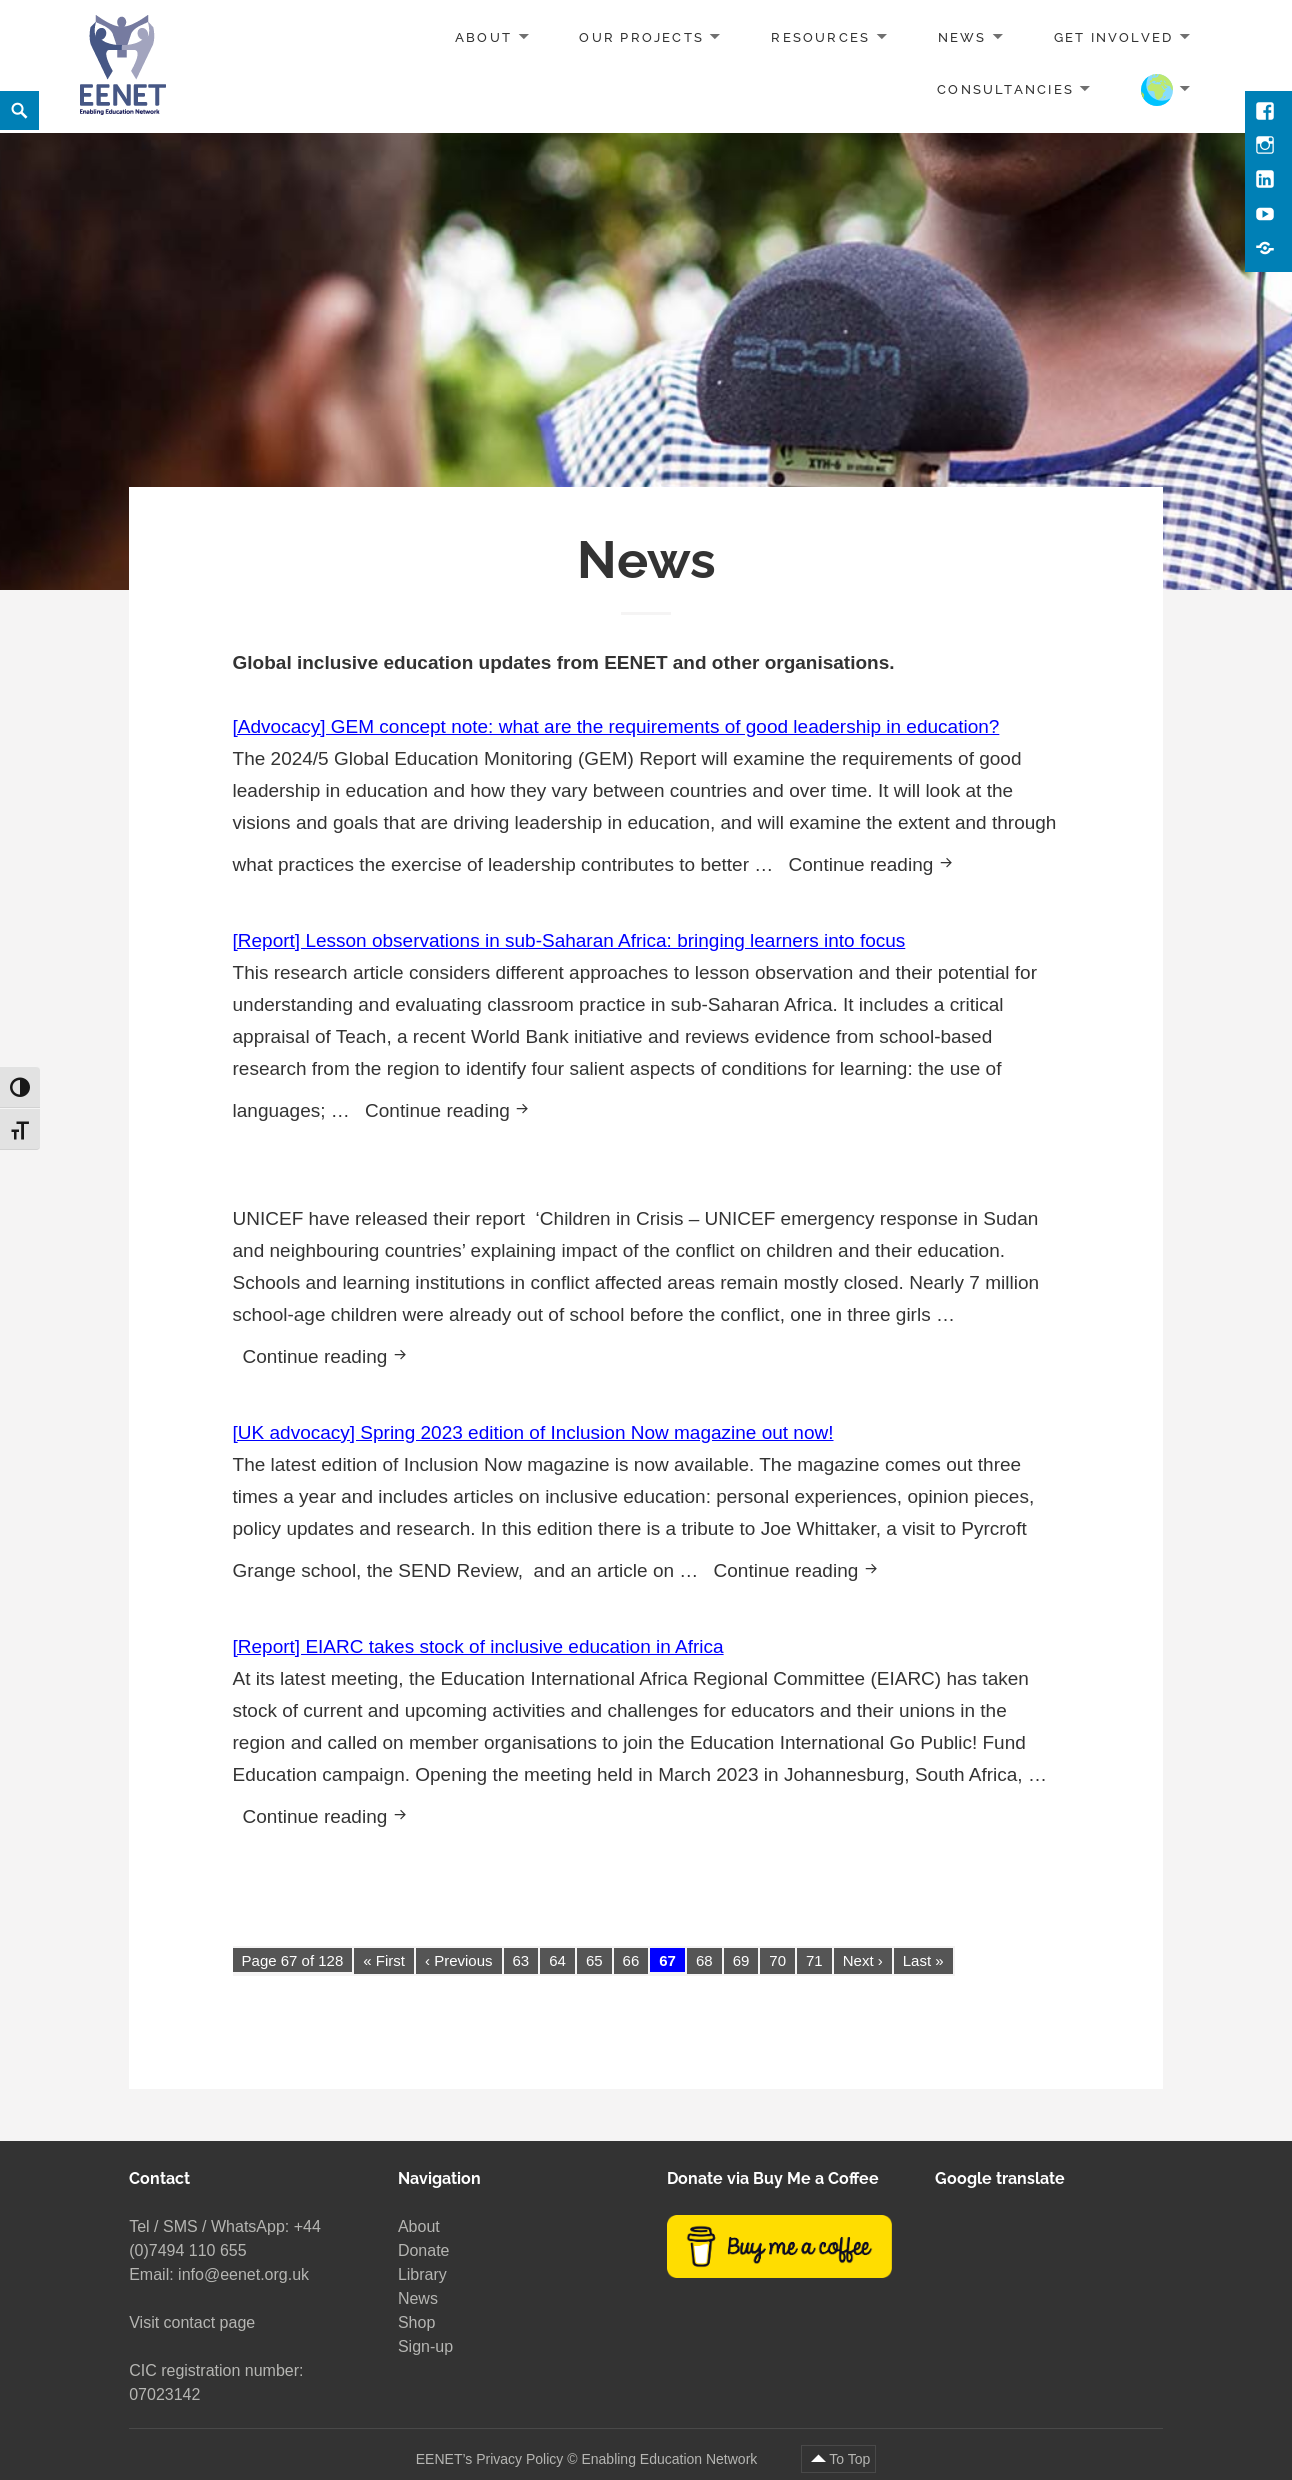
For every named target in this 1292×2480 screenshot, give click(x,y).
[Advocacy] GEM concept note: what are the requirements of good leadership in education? (616, 726)
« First (384, 1960)
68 (704, 1960)
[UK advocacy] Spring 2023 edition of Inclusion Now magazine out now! (533, 1432)
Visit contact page (192, 2322)
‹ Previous (459, 1960)
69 (741, 1960)
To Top (849, 2459)
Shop (416, 2322)
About (483, 37)
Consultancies (1005, 88)
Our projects (641, 37)
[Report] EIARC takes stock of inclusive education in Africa (478, 1646)
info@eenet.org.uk (243, 2274)
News (962, 37)
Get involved (1114, 37)
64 (557, 1960)
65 (594, 1960)
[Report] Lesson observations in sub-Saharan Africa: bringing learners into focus (569, 940)
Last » (923, 1960)
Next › (863, 1960)
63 (521, 1960)
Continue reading (878, 861)
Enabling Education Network (671, 2459)
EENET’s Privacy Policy (490, 2459)
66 (631, 1960)
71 (814, 1960)
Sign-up (425, 2346)
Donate (424, 2250)
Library (422, 2274)
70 (777, 1960)
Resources (820, 37)
